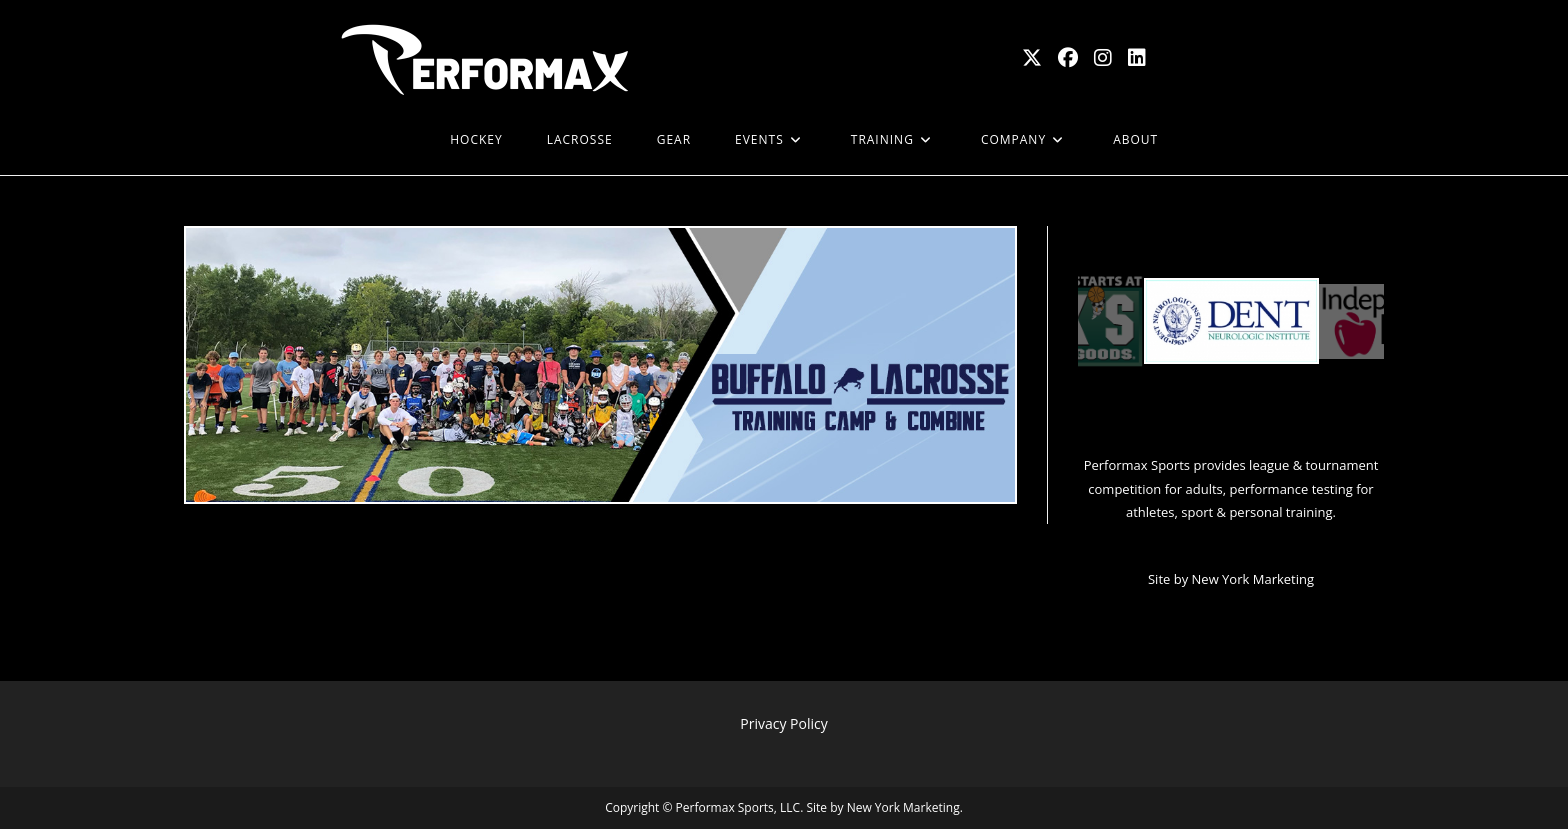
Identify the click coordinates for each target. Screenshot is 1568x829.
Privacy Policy (783, 723)
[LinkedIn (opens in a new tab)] (1137, 58)
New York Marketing (1253, 579)
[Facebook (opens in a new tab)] (1068, 58)
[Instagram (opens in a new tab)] (1103, 58)
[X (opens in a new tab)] (1032, 58)
